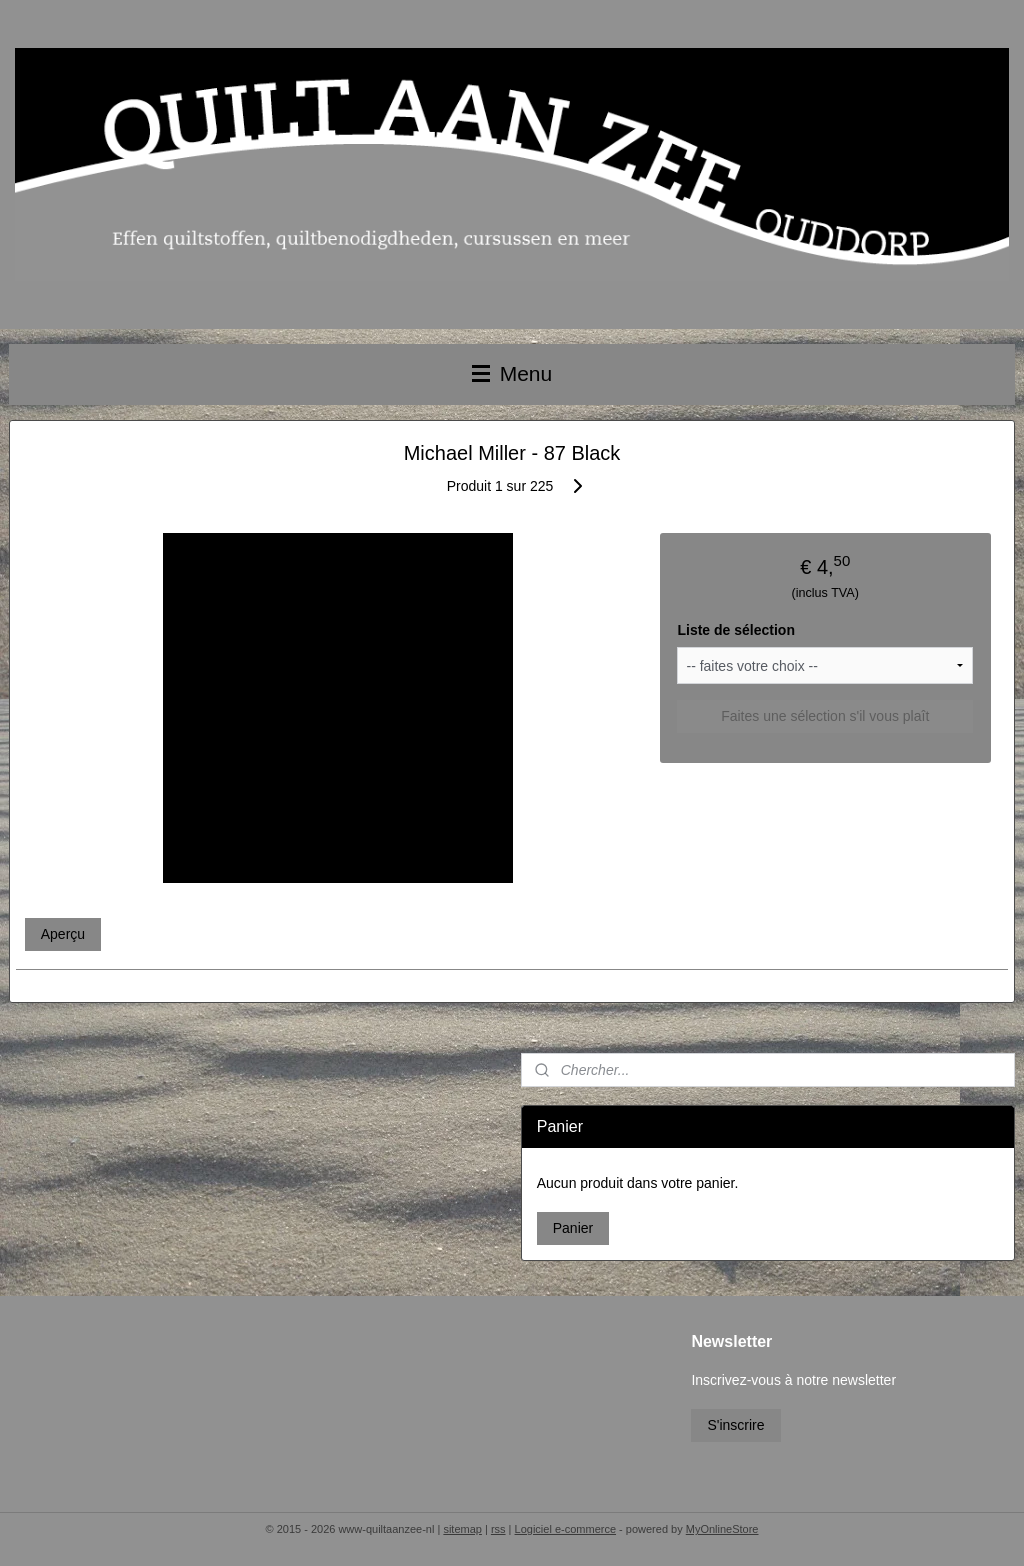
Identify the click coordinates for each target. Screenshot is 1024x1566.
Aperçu (63, 934)
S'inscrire (735, 1425)
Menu (512, 373)
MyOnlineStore (722, 1529)
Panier (573, 1228)
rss (498, 1529)
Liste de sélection (735, 630)
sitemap (462, 1529)
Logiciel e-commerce (565, 1529)
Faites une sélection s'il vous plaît (825, 716)
